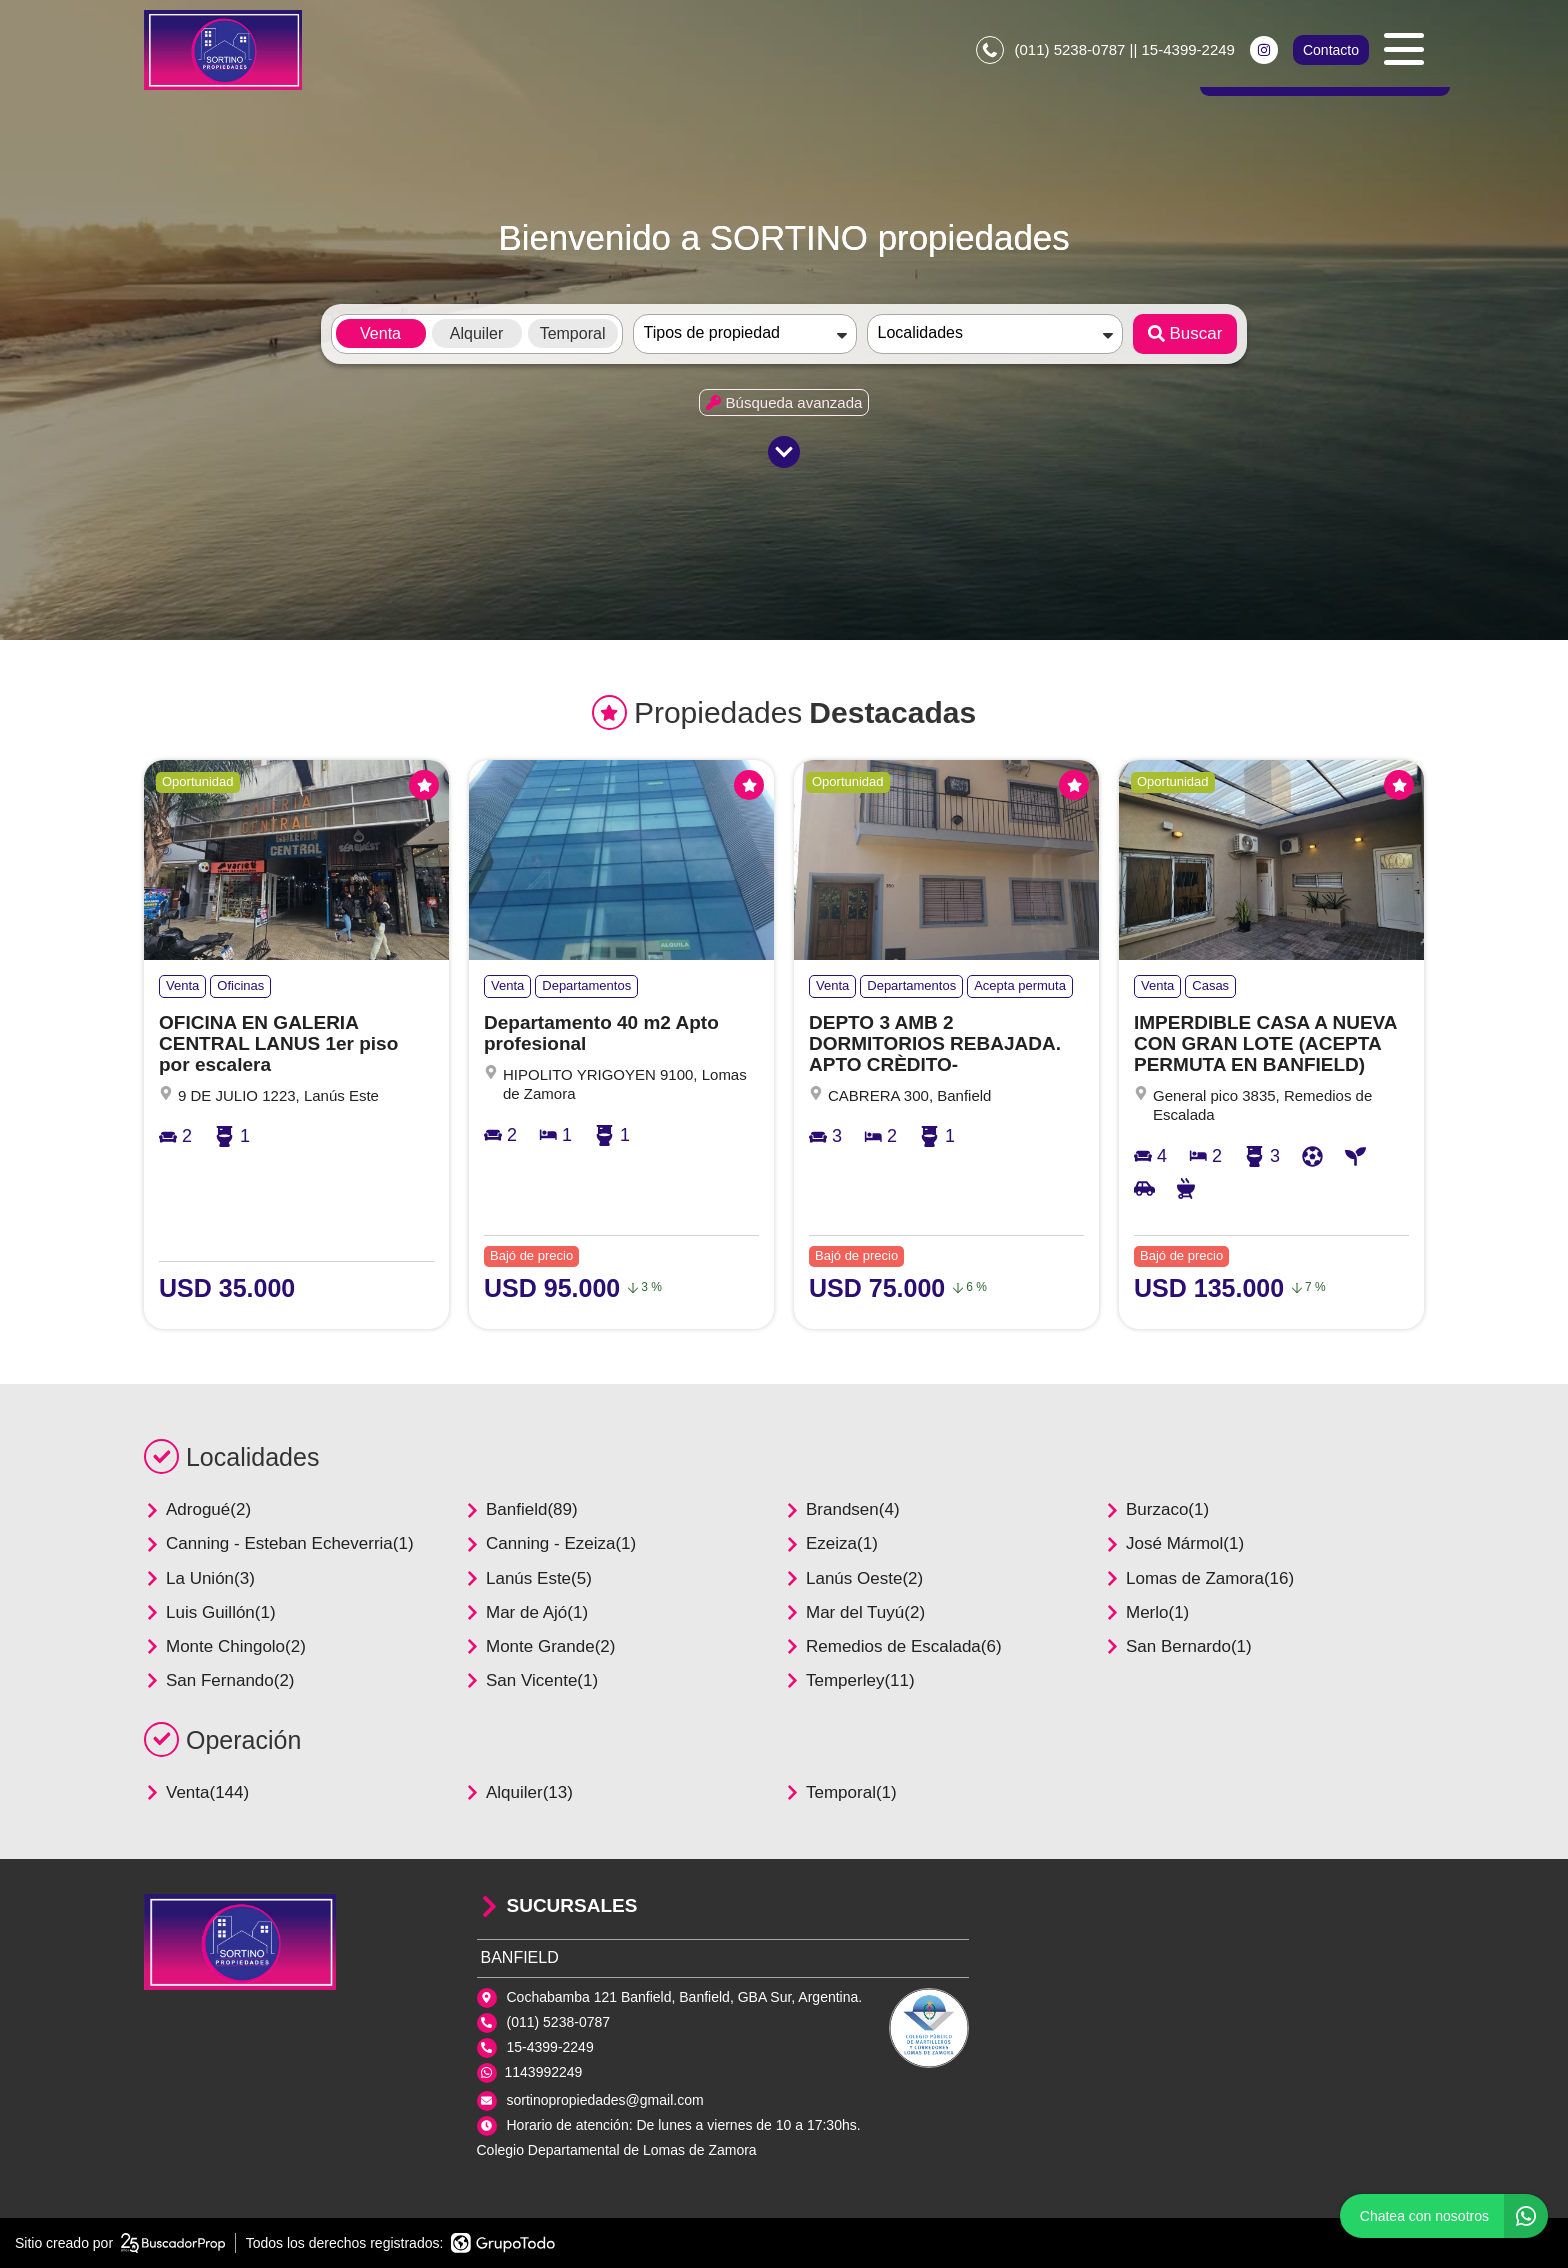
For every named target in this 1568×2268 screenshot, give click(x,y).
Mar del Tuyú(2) (854, 1612)
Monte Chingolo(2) (225, 1646)
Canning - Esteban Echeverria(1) (279, 1543)
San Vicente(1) (531, 1680)
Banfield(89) (521, 1509)
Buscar (1185, 333)
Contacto (1331, 50)
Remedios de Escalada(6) (893, 1646)
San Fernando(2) (219, 1680)
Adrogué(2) (197, 1509)
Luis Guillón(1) (210, 1612)
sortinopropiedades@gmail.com (605, 2100)
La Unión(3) (199, 1578)
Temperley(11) (849, 1680)
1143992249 (544, 2072)
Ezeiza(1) (831, 1543)
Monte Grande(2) (539, 1646)
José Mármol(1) (1174, 1543)
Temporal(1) (840, 1792)
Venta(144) (196, 1792)
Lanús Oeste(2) (853, 1578)
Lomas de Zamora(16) (1199, 1578)
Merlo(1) (1146, 1612)
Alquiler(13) (518, 1792)
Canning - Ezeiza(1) (550, 1543)
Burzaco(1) (1156, 1509)
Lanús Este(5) (528, 1578)
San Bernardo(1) (1178, 1646)
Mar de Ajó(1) (526, 1612)
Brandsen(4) (842, 1509)
